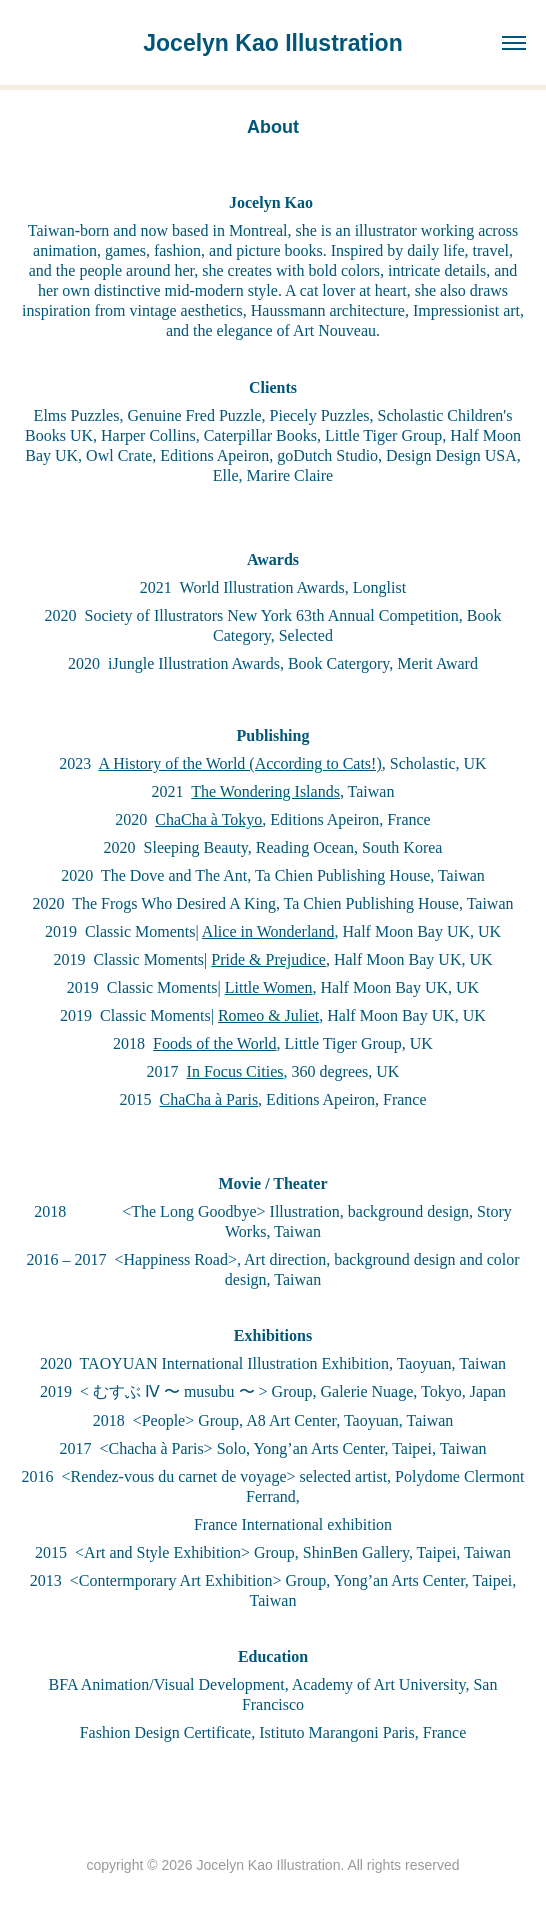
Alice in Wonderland (268, 931)
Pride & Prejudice (268, 959)
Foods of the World (214, 1043)
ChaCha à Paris (208, 1099)
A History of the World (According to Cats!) (239, 763)
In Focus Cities (235, 1071)
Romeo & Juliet (268, 1015)
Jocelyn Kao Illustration (272, 43)
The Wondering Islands (265, 791)
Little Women (269, 987)
